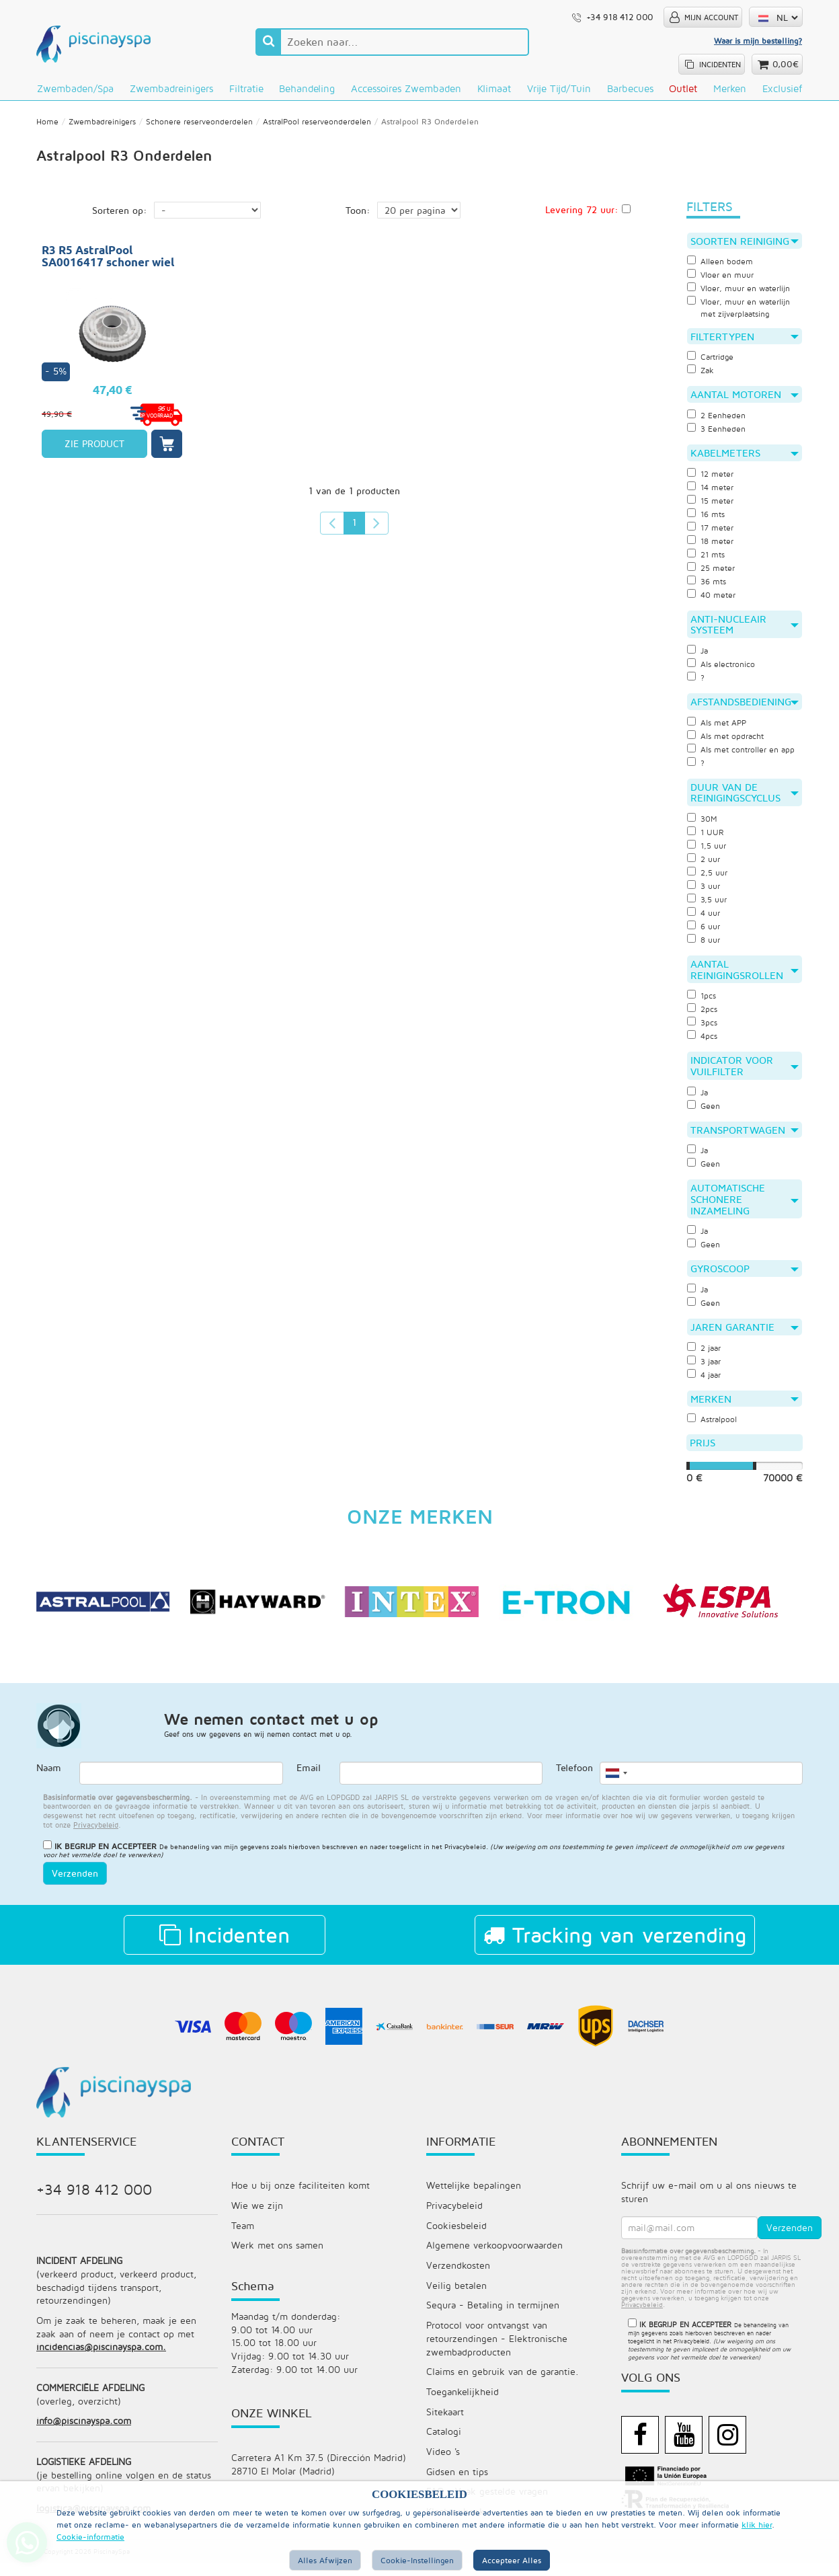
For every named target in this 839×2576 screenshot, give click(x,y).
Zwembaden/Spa (75, 88)
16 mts (707, 519)
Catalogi (443, 2444)
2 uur (704, 865)
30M (703, 825)
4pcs (703, 1043)
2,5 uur (708, 878)
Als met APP (718, 728)
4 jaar (705, 1382)
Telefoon (574, 1777)
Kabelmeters (744, 458)
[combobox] (615, 1782)
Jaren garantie (744, 1335)
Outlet (683, 88)
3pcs (703, 1029)
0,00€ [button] (785, 64)
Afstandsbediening (744, 707)
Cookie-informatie (90, 2537)
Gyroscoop (744, 1276)
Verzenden (75, 1882)
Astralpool (713, 1427)
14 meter (711, 492)
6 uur (704, 932)
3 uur (704, 892)
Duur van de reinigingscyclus (744, 798)
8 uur (704, 946)
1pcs (702, 1002)
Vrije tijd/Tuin (559, 88)
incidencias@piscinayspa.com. (101, 2358)
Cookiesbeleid (456, 2235)
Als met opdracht (727, 741)
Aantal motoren (744, 399)
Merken (729, 88)
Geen (704, 1112)
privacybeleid (95, 1834)
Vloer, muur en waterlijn (742, 292)
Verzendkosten (458, 2275)
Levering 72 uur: (581, 213)
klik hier (757, 2525)
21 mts (707, 559)
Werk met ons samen (277, 2255)
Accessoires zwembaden (406, 88)
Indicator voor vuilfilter (744, 1073)
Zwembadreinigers (171, 88)
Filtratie (246, 88)
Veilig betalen (456, 2296)
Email (308, 1777)
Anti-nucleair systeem (744, 629)
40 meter (712, 599)
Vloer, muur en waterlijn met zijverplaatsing (742, 312)
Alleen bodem (721, 265)
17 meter (711, 532)
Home (47, 125)
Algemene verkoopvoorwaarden (494, 2255)
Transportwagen (744, 1136)
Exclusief (782, 88)
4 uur (704, 919)
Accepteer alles (511, 2560)
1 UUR (706, 838)
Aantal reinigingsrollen (744, 976)
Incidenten (224, 1944)
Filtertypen (744, 341)
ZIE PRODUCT (94, 447)
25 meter (712, 573)
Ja (698, 656)
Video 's (443, 2464)
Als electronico (722, 669)
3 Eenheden (717, 433)
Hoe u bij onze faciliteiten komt (300, 2195)
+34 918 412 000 (94, 2199)
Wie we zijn (257, 2215)
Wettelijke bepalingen (473, 2195)
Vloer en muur (722, 279)
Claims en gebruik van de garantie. (502, 2383)
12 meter (711, 478)
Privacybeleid (465, 1856)
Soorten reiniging (744, 245)
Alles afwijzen (325, 2560)
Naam (48, 1777)
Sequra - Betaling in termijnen (492, 2316)
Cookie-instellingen (417, 2560)
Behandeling (307, 88)
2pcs (703, 1016)
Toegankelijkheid (462, 2403)
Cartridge (711, 361)
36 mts (708, 586)
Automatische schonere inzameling (744, 1206)
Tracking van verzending (614, 1944)
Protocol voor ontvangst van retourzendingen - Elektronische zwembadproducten (496, 2350)
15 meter (711, 505)
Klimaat (494, 88)
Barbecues (630, 88)
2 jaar (705, 1355)
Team (242, 2235)
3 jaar (705, 1369)
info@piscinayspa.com (83, 2433)
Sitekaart (445, 2423)
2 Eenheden (717, 420)
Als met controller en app (743, 755)
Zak (701, 375)
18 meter (711, 546)
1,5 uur (708, 852)
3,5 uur (708, 905)
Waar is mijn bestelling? (758, 41)
